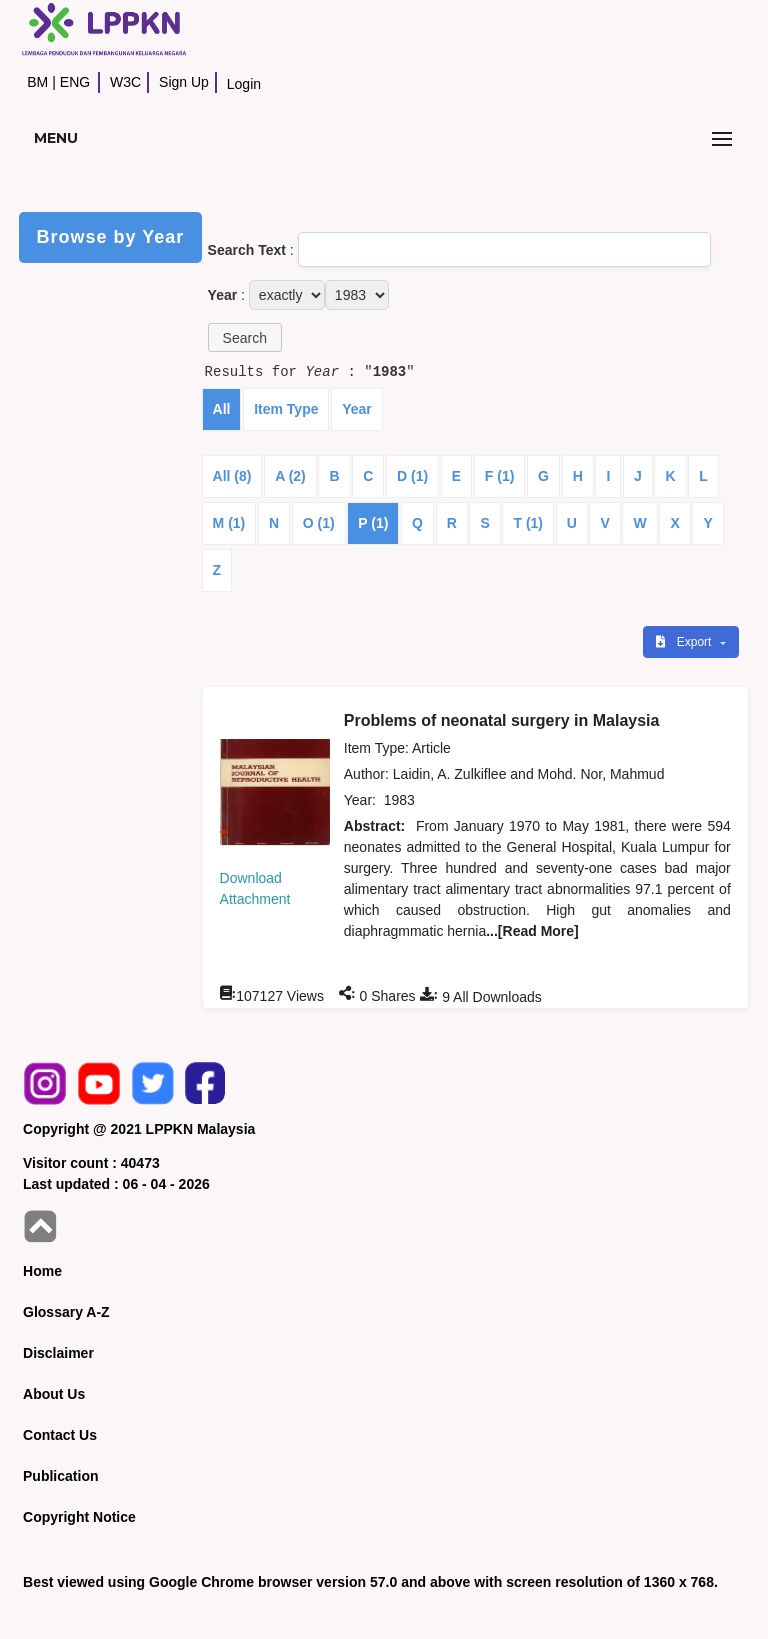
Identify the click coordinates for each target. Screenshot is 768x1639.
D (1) (412, 476)
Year (357, 409)
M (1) (229, 523)
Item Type (286, 409)
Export (685, 642)
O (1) (319, 523)
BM (37, 82)
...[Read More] (532, 931)
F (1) (500, 476)
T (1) (528, 523)
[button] (245, 337)
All (222, 409)
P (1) (373, 523)
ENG (75, 82)
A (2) (290, 476)
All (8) (232, 476)
